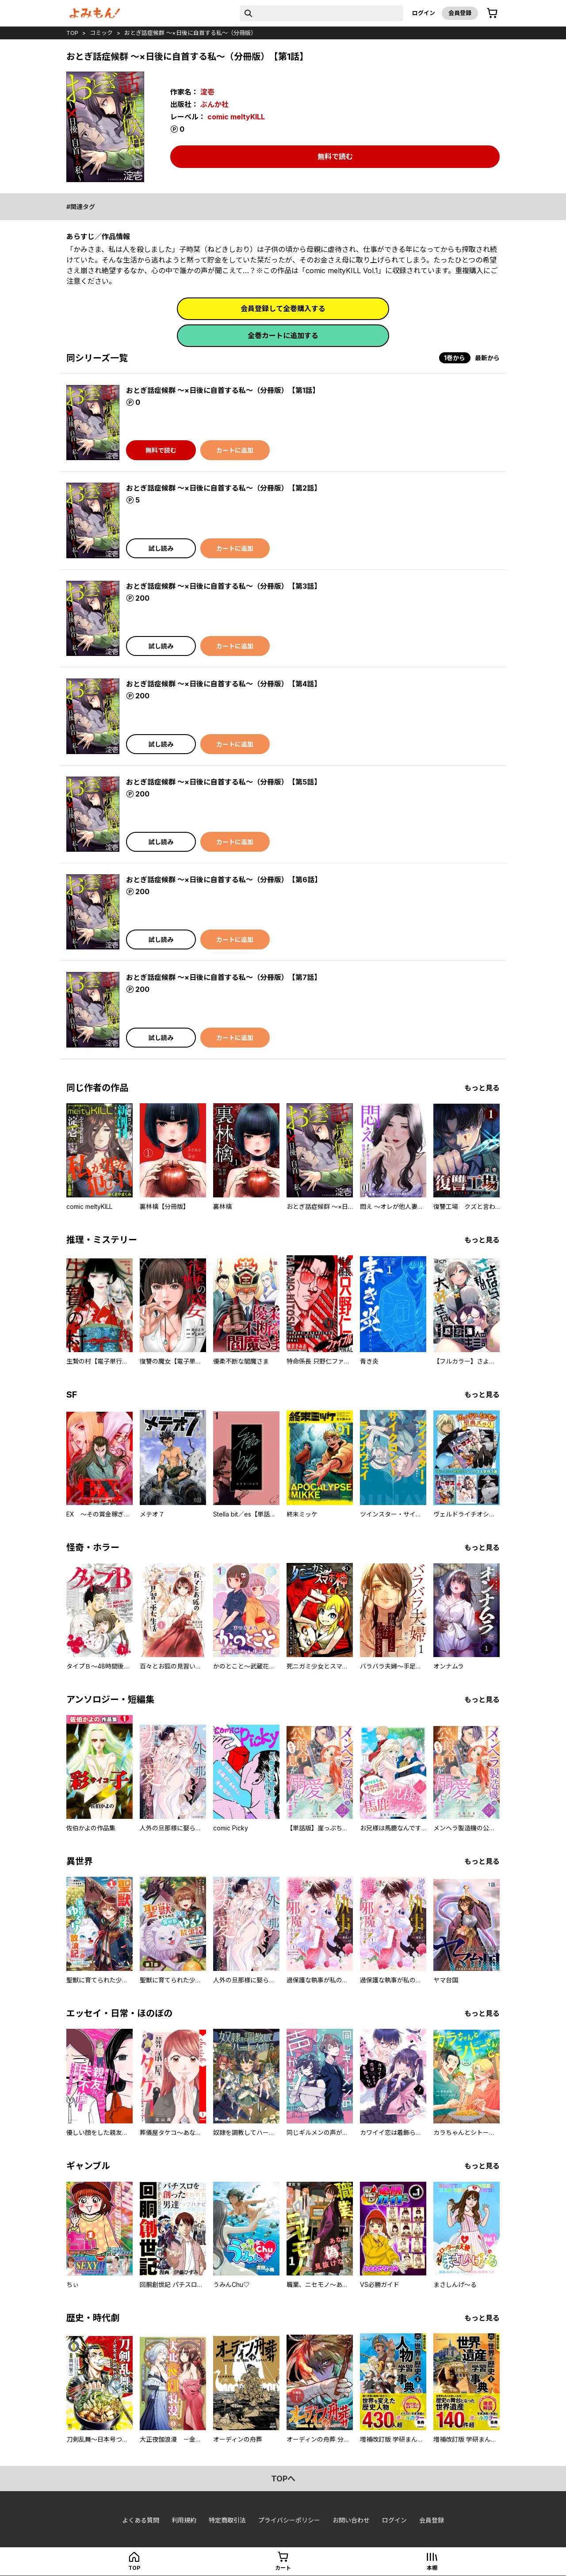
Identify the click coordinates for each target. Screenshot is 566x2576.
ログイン (423, 12)
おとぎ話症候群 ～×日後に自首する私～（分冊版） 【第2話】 (223, 488)
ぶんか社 (214, 104)
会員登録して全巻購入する (283, 308)
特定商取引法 (227, 2520)
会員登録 (459, 12)
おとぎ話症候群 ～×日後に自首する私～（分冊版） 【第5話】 (223, 781)
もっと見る (482, 1087)
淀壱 (207, 92)
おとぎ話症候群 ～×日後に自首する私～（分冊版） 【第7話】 (223, 977)
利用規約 (184, 2520)
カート (283, 2568)
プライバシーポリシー (289, 2520)
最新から (487, 358)
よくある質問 (140, 2520)
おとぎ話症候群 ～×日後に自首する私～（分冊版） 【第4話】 (223, 683)
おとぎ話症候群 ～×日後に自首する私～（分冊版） (190, 32)
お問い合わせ (351, 2520)
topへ (283, 2478)
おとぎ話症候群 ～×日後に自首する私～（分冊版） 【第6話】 (223, 879)
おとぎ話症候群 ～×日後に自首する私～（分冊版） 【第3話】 (223, 586)
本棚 (432, 2568)
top (72, 32)
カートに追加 (234, 450)
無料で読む (335, 156)
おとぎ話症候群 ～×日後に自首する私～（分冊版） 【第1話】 (222, 390)
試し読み (161, 548)
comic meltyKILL (236, 116)
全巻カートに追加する (283, 335)
